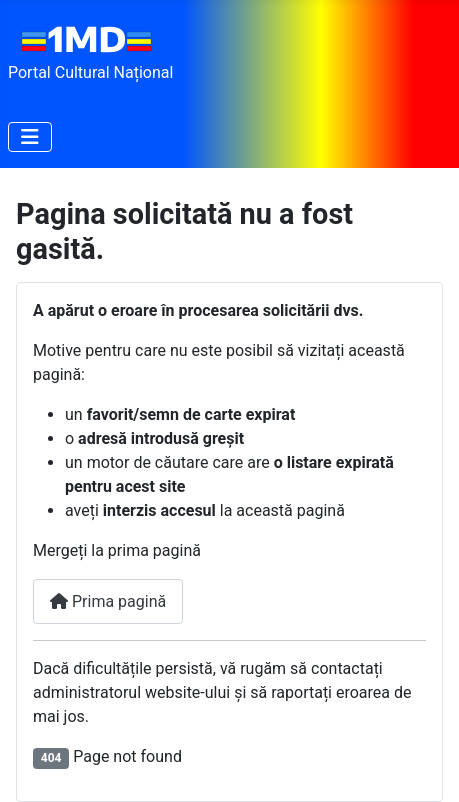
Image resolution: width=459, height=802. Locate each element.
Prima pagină (108, 601)
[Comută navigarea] (30, 137)
